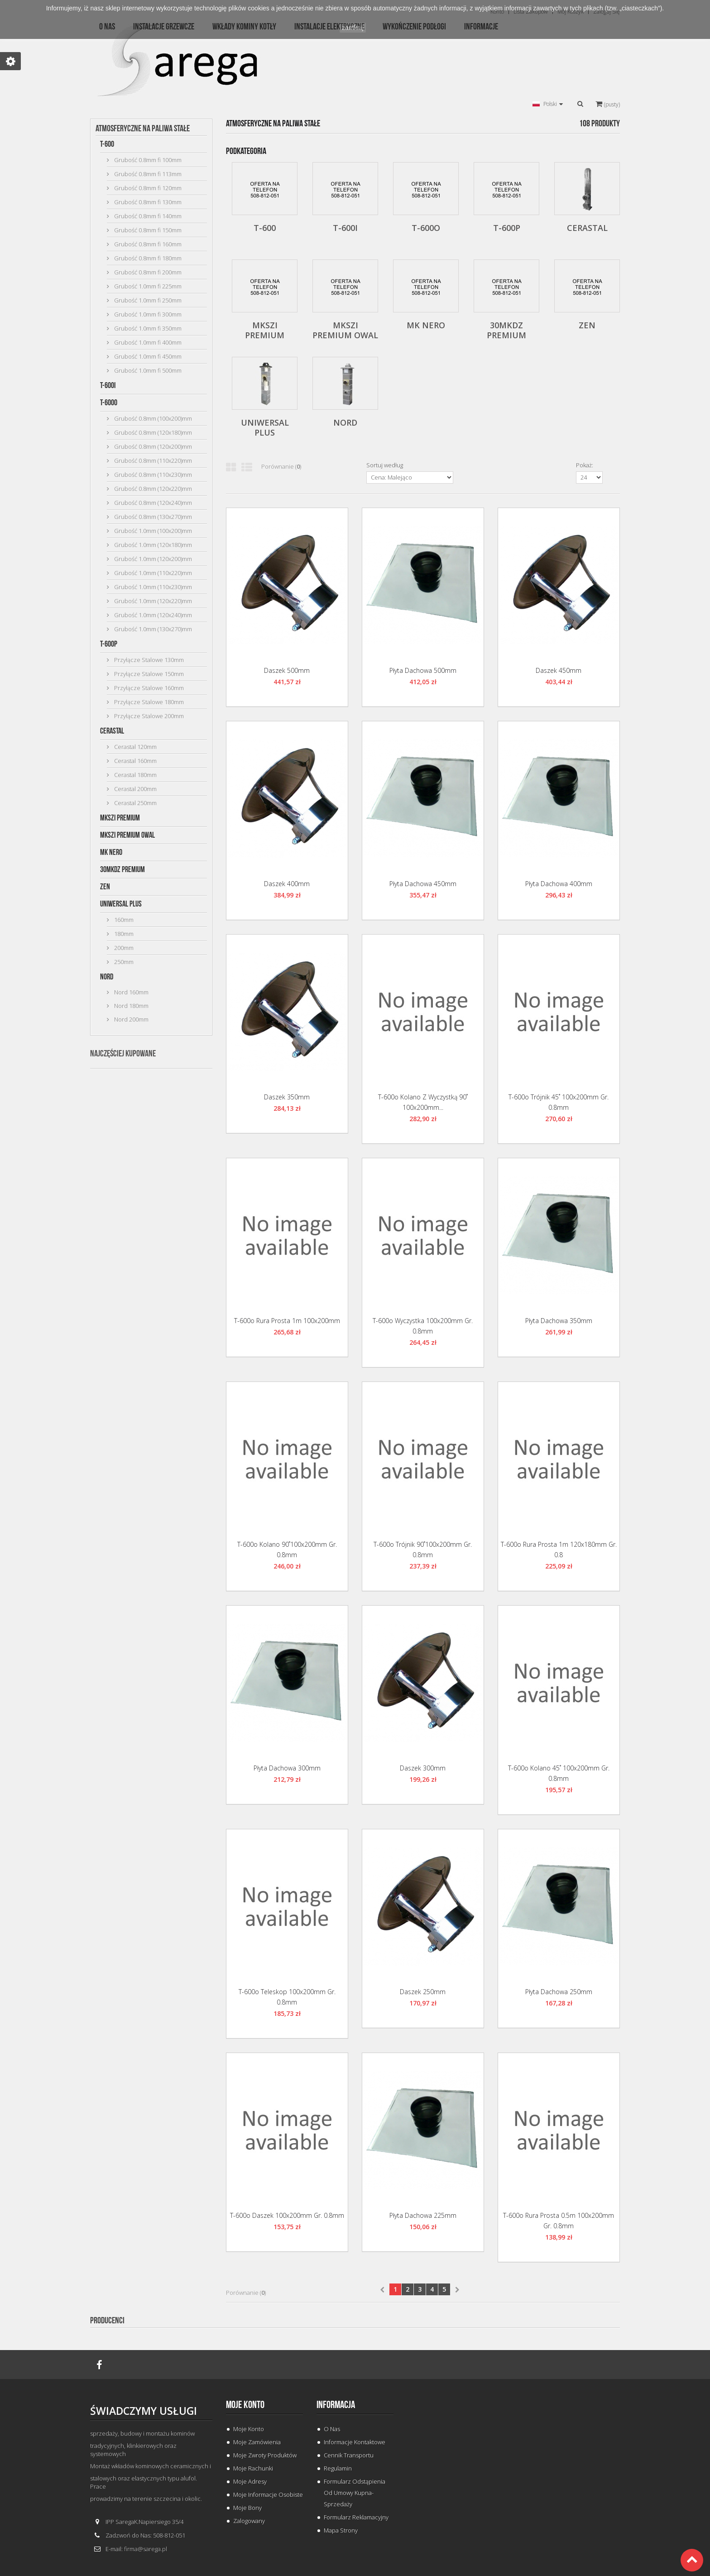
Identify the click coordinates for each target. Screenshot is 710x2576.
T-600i (107, 385)
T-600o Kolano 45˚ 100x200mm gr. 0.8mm (558, 1773)
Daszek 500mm (287, 670)
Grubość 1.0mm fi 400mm (147, 342)
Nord (106, 977)
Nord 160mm (131, 992)
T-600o (108, 403)
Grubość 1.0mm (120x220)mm (152, 601)
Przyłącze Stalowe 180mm (148, 702)
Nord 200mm (131, 1019)
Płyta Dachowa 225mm (422, 2215)
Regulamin (338, 2468)
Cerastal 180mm (135, 775)
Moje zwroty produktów (265, 2455)
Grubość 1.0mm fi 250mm (147, 300)
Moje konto (245, 2405)
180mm (123, 934)
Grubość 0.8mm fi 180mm (147, 258)
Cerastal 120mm (135, 747)
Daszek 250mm (423, 1991)
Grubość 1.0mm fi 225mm (147, 286)
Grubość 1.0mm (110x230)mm (152, 587)
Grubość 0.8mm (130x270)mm (152, 517)
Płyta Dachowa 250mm (558, 1991)
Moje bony (247, 2508)
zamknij (352, 27)
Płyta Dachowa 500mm (422, 670)
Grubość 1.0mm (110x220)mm (152, 573)
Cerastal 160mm (135, 761)
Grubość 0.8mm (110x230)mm (152, 474)
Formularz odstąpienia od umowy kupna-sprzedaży (354, 2492)
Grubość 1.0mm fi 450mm (147, 356)
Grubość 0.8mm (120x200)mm (152, 446)
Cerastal (112, 731)
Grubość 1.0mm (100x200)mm (152, 531)
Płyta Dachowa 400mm (558, 883)
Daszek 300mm (423, 1768)
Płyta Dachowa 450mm (422, 883)
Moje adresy (250, 2481)
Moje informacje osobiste (268, 2494)
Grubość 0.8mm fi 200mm (147, 272)
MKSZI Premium (120, 818)
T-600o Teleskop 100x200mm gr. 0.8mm (287, 1996)
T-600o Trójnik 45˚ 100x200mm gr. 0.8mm (559, 1102)
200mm (123, 948)
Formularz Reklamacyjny (356, 2517)
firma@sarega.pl (145, 2549)
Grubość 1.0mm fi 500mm (147, 370)
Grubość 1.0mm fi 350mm (147, 328)
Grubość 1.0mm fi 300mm (147, 314)
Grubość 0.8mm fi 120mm (147, 188)
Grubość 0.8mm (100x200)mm (152, 418)
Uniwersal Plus (121, 904)
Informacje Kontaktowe (354, 2442)
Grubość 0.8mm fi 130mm (147, 202)
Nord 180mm (131, 1006)
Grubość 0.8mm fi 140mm (147, 216)
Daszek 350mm (287, 1097)
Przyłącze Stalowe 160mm (148, 688)
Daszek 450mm (558, 670)
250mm (123, 962)
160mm (123, 920)
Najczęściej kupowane (123, 1053)
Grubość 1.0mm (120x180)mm (152, 545)
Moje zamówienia (257, 2442)
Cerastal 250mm (135, 803)
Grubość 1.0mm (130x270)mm (152, 629)
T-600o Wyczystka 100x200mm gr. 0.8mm (423, 1325)
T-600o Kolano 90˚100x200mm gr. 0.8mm (287, 1549)
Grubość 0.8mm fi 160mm (147, 244)
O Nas (332, 2429)
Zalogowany (249, 2521)
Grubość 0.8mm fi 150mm (147, 230)
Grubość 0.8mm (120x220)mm (152, 488)
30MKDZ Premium (122, 869)
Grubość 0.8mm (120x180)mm (152, 432)
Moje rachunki (253, 2468)
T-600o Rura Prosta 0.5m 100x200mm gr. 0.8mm (558, 2220)
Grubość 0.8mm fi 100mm (147, 160)
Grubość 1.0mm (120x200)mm (152, 559)
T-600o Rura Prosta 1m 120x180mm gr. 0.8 (559, 1549)
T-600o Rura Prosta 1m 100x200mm (287, 1320)
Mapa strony (341, 2530)
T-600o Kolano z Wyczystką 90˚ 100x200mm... (423, 1102)
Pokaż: (584, 465)
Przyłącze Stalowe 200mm (148, 716)
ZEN (105, 887)
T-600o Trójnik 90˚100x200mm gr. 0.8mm (423, 1549)
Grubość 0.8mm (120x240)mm (152, 503)
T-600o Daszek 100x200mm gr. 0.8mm (287, 2215)
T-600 (107, 144)
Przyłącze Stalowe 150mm (148, 674)
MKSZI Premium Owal (127, 835)
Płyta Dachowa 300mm (287, 1768)
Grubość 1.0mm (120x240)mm (152, 615)
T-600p (108, 644)
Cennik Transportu (349, 2455)
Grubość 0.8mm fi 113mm (147, 174)
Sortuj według (384, 465)
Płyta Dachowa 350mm (558, 1320)
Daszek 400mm (287, 883)
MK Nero (111, 852)
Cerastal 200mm (135, 789)
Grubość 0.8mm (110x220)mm (152, 460)
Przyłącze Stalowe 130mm (148, 660)
